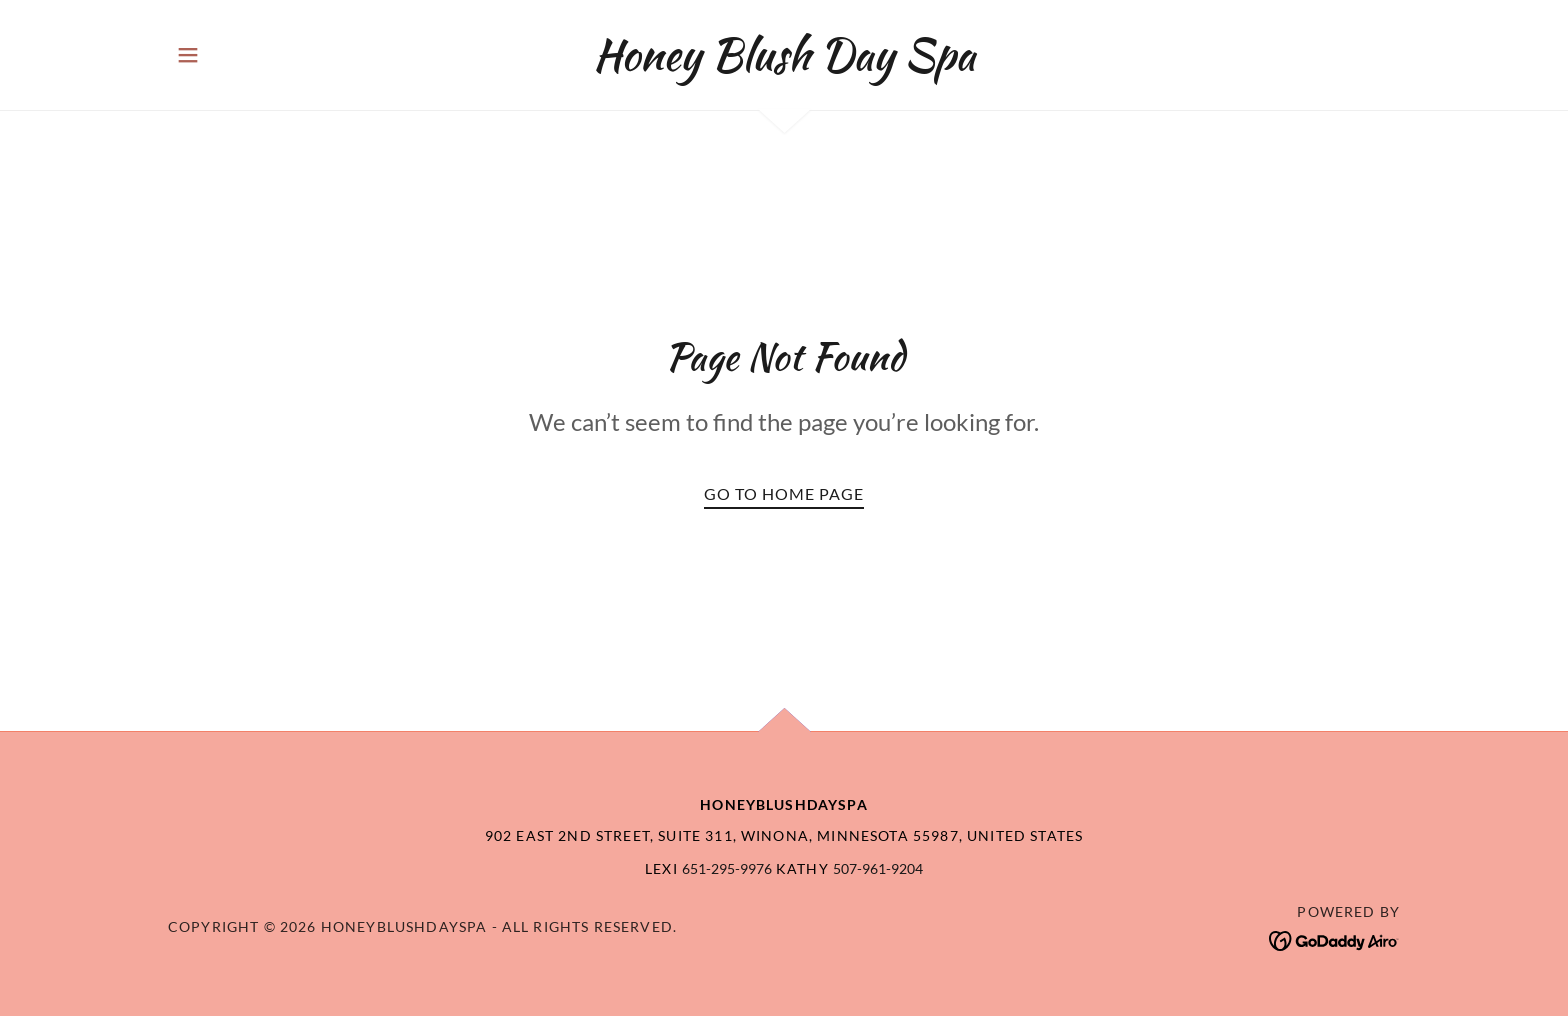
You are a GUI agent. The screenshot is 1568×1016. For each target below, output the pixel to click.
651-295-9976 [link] (727, 868)
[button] (188, 55)
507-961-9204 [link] (878, 868)
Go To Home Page (784, 493)
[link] (784, 63)
